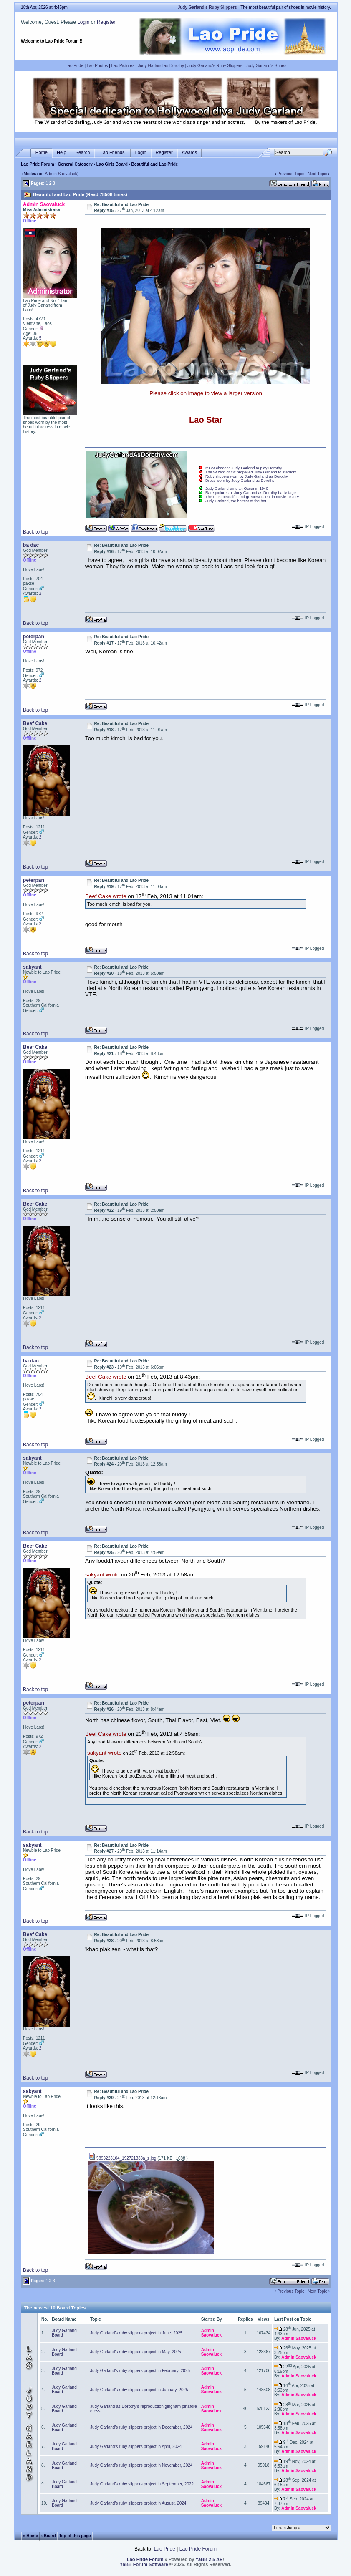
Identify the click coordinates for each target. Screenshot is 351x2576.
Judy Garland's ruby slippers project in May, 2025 (135, 2351)
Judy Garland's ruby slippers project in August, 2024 (138, 2503)
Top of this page (75, 2535)
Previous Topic (290, 173)
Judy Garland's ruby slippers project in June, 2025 (136, 2333)
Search (82, 152)
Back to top (35, 532)
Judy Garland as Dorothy (161, 65)
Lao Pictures (123, 65)
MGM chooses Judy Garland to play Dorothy (243, 468)
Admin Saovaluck (61, 173)
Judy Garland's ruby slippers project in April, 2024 (136, 2446)
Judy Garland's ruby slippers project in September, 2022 (142, 2484)
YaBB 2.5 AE (208, 2559)
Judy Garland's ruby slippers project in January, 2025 (139, 2389)
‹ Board (48, 2535)
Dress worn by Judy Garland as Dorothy (239, 480)
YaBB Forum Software (144, 2564)
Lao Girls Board (112, 164)
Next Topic (317, 173)
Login (83, 22)
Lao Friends (112, 152)
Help (62, 152)
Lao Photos (97, 65)
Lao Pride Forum (37, 164)
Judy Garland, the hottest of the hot (235, 501)
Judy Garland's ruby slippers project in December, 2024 (141, 2427)
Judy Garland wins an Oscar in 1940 (236, 488)
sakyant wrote (102, 1574)
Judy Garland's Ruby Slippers (214, 65)
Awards (189, 152)
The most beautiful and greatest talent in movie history (252, 497)
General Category (75, 164)
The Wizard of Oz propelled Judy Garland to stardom (250, 472)
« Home (30, 2535)
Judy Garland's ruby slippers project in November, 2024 (141, 2465)
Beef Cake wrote (105, 896)
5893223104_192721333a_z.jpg (122, 2158)
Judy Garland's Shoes (266, 65)
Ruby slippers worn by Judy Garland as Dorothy (246, 476)
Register (106, 22)
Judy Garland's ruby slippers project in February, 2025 (140, 2370)
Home (41, 152)
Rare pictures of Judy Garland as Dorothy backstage (250, 493)
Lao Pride (74, 65)
